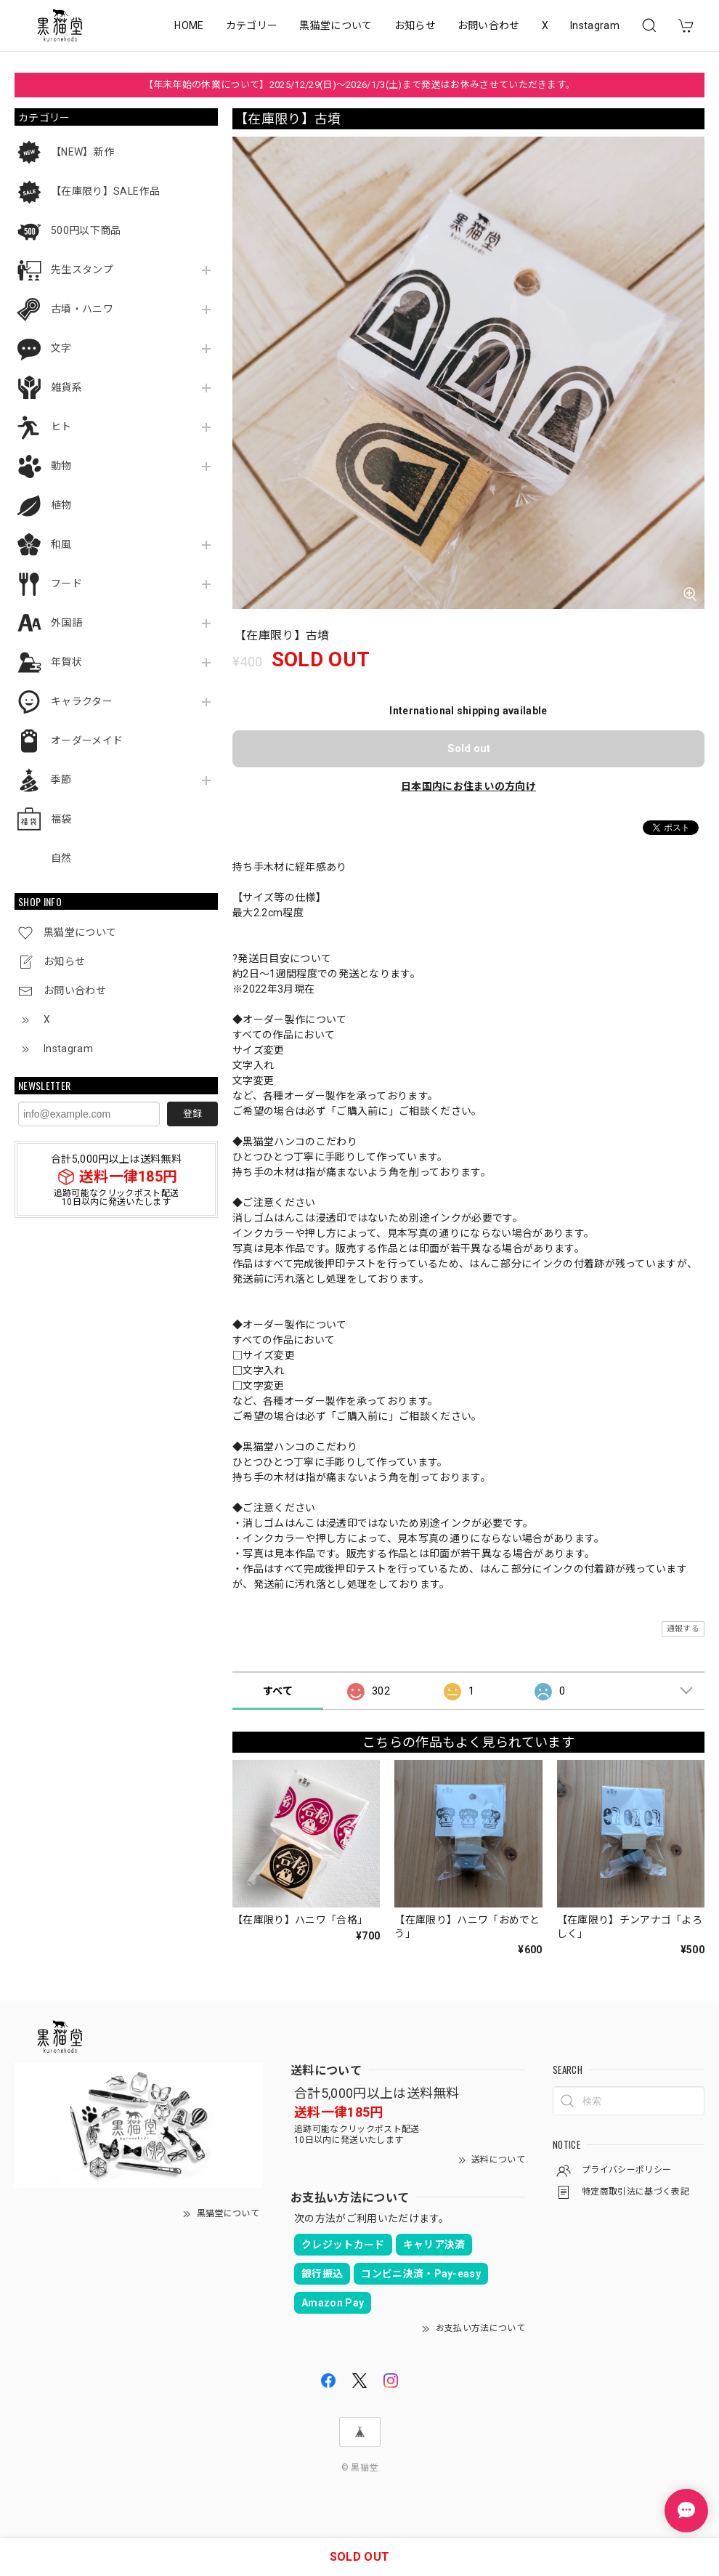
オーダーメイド (87, 740)
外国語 (66, 623)
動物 (61, 466)
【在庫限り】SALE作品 (105, 191)
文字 (61, 348)
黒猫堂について (335, 25)
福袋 (61, 819)
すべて (278, 1691)
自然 (61, 858)
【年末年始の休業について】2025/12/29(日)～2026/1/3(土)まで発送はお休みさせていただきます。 (360, 84)
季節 (61, 780)
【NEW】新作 (82, 152)
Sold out (468, 748)
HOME (188, 25)
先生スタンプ (82, 269)
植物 (61, 505)
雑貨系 (66, 387)
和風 (61, 544)
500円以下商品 (86, 230)
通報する (683, 1629)
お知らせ (415, 25)
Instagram (595, 25)
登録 (192, 1113)
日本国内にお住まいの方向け (468, 786)
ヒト (61, 426)
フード (66, 583)
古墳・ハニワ (82, 309)
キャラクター (82, 701)
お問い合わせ (489, 25)
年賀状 (66, 662)
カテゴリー (252, 25)
